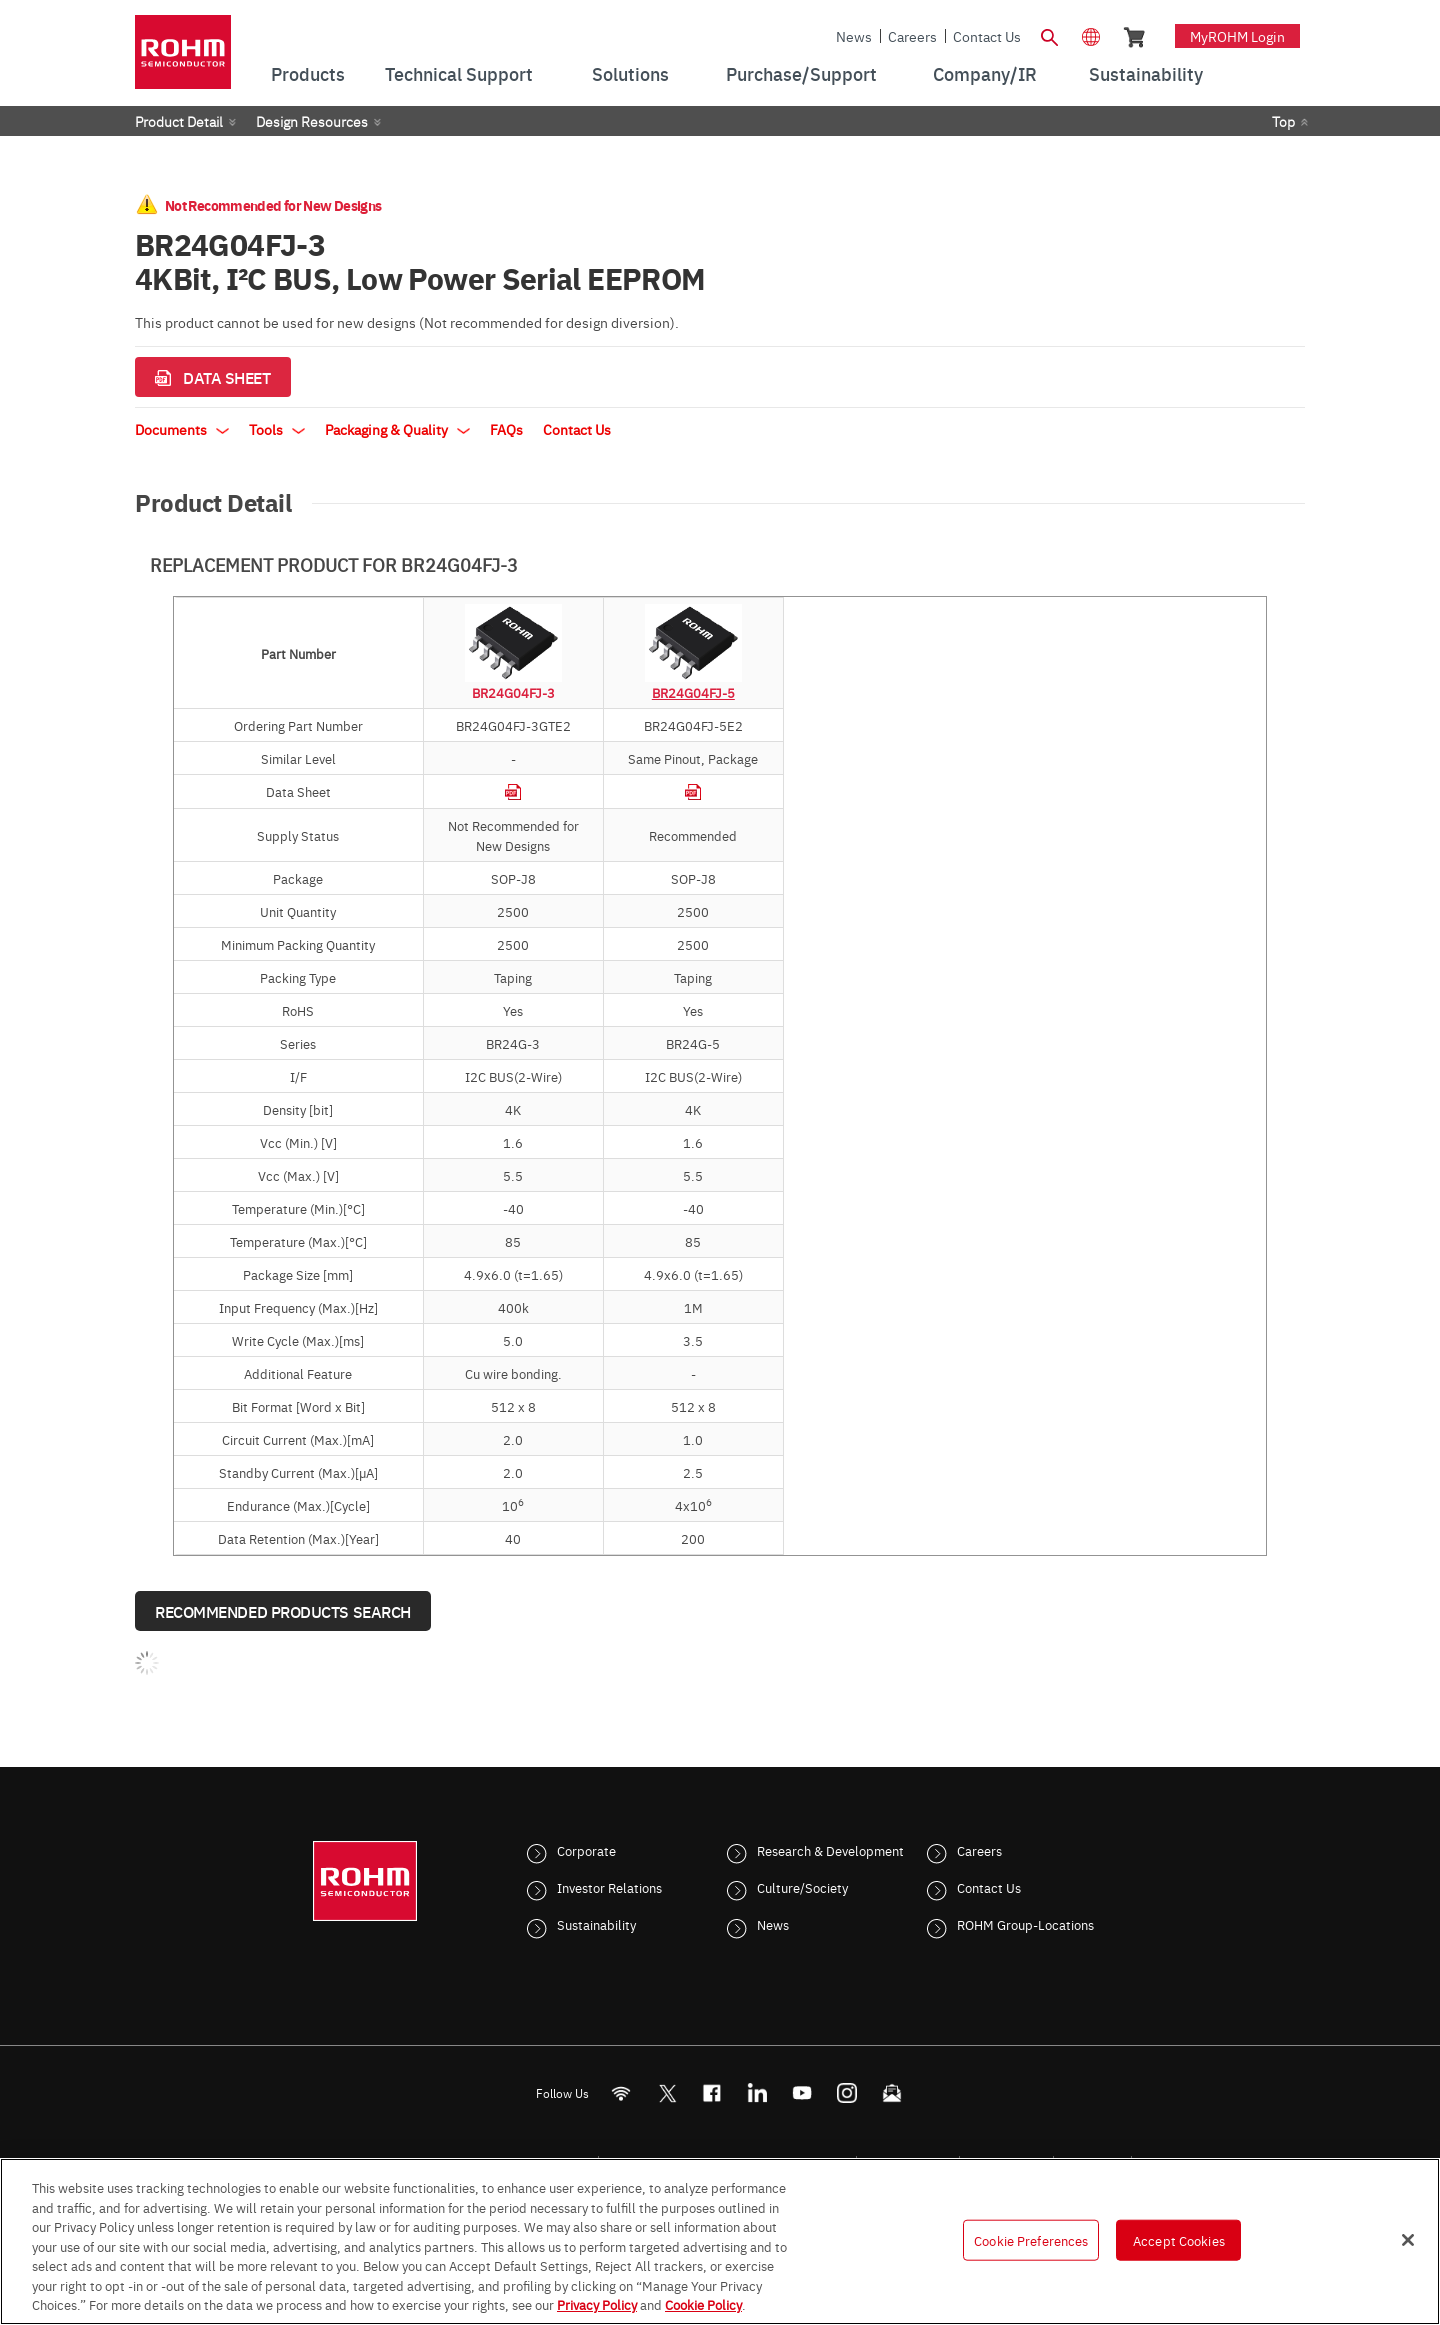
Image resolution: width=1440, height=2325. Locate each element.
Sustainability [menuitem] (1146, 73)
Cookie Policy (703, 2304)
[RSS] (621, 2093)
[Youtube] (802, 2093)
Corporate (586, 1850)
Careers (912, 36)
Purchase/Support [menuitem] (801, 73)
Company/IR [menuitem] (985, 73)
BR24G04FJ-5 (693, 692)
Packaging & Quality (397, 429)
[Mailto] (892, 2093)
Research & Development (830, 1850)
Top (1283, 121)
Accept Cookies (1179, 2239)
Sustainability (596, 1924)
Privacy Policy (597, 2304)
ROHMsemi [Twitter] (667, 2093)
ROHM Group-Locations (1025, 1924)
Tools (277, 429)
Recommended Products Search (283, 1611)
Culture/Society (802, 1887)
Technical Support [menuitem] (459, 73)
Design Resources (312, 121)
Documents (182, 429)
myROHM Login (1237, 36)
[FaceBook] (712, 2093)
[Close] (1408, 2240)
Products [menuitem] (308, 73)
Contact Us (987, 36)
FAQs (506, 429)
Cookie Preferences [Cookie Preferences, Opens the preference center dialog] (1031, 2239)
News (854, 36)
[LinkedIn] (757, 2093)
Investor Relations (609, 1887)
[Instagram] (847, 2093)
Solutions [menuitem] (630, 73)
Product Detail (179, 121)
